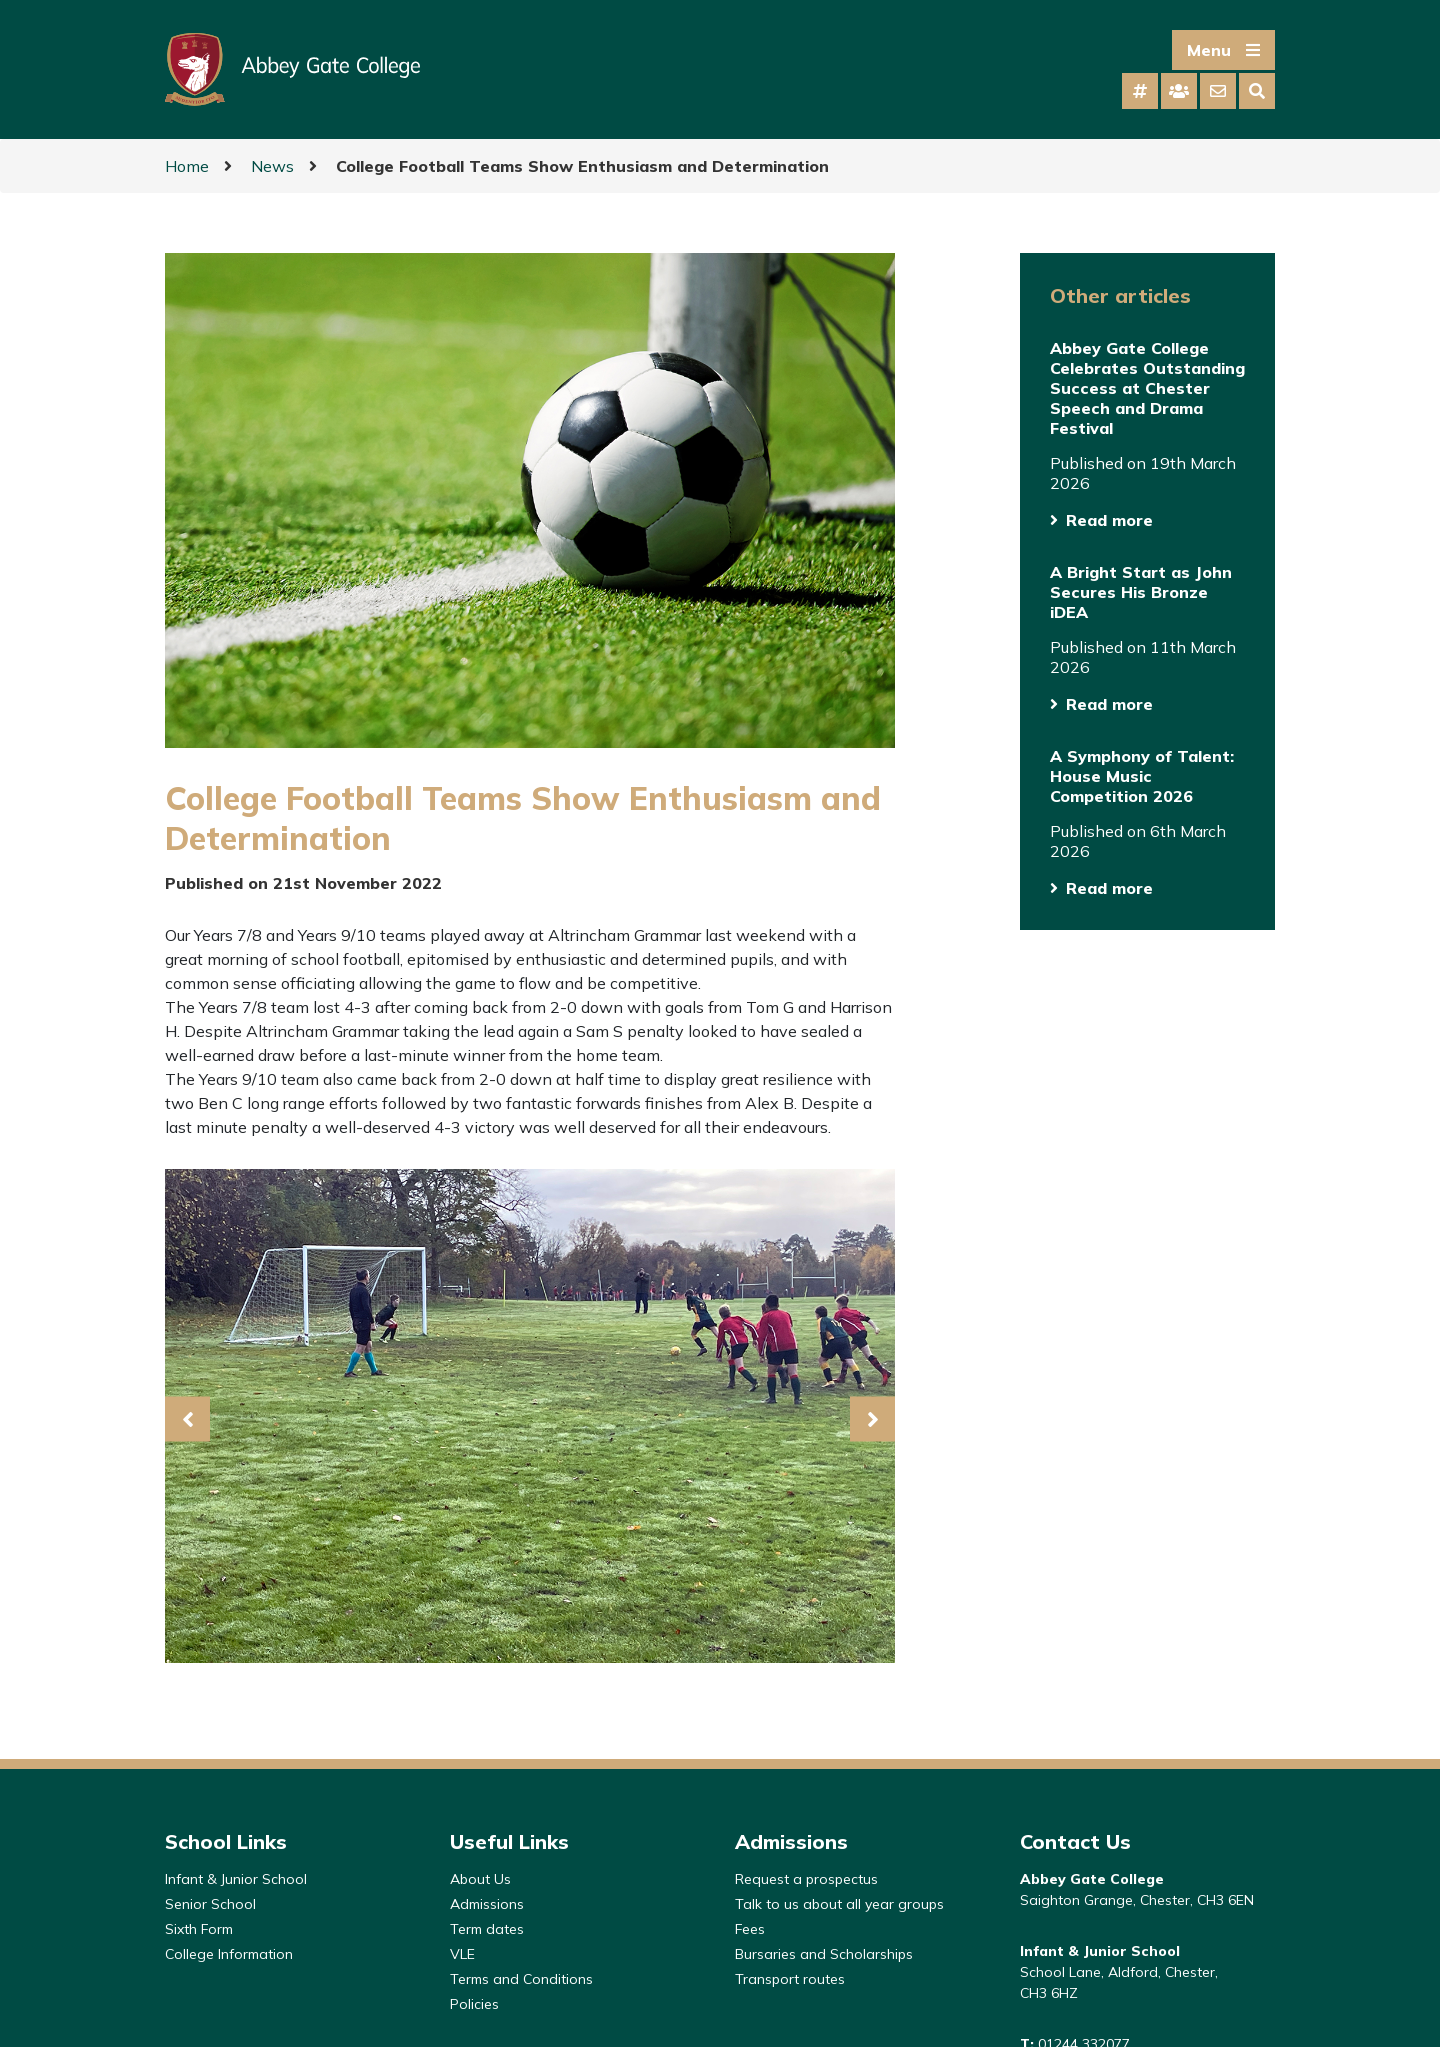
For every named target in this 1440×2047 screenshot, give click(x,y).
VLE (462, 1954)
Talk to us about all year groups (839, 1904)
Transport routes (790, 1979)
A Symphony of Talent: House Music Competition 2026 (1142, 776)
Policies (474, 2004)
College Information (229, 1954)
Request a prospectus (806, 1879)
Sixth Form (199, 1929)
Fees (750, 1929)
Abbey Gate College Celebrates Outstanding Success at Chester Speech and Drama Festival (1147, 388)
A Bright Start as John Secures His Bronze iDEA (1141, 592)
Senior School (210, 1904)
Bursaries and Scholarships (824, 1954)
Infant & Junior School (236, 1879)
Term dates (487, 1929)
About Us (480, 1879)
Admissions (487, 1904)
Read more (1109, 520)
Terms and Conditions (521, 1979)
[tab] (1140, 91)
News (272, 166)
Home (187, 166)
